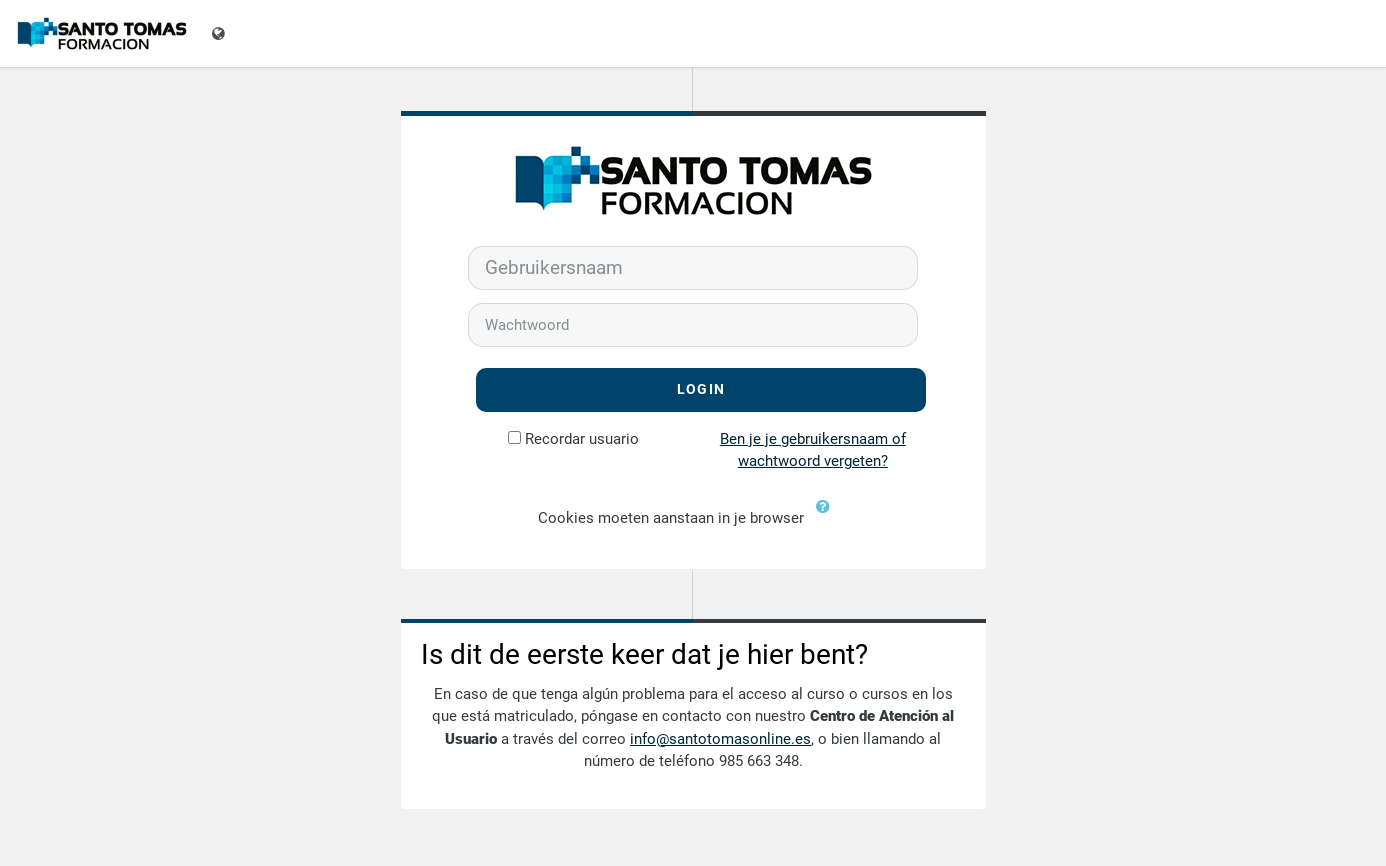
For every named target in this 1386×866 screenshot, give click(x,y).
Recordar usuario (582, 439)
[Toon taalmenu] (220, 33)
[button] (828, 519)
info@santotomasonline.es (720, 739)
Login (701, 389)
